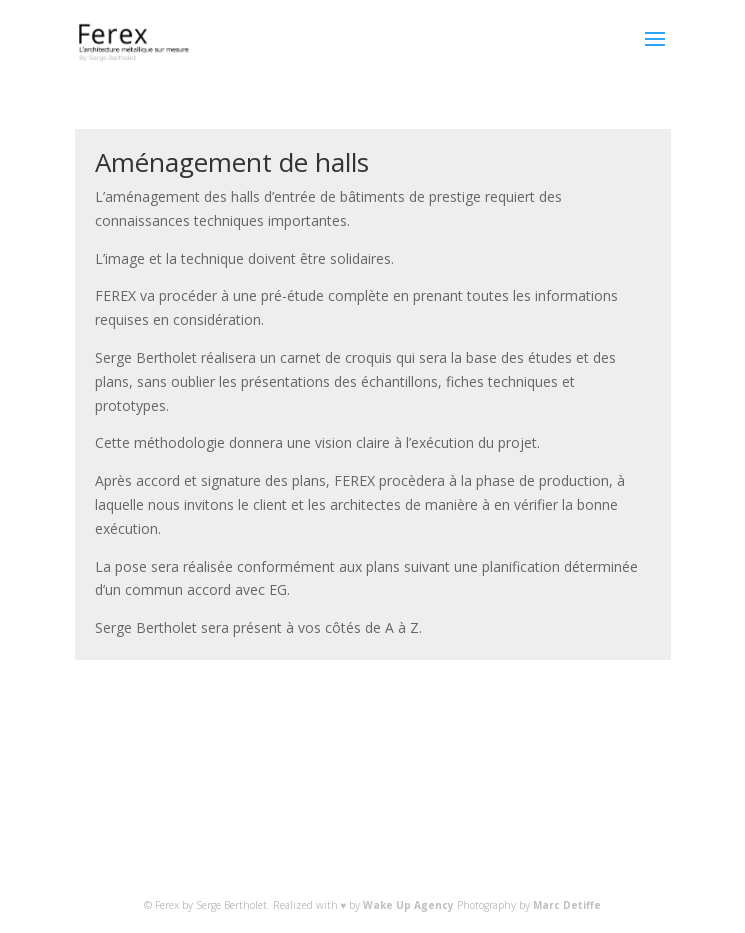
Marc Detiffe (567, 905)
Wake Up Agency (408, 905)
